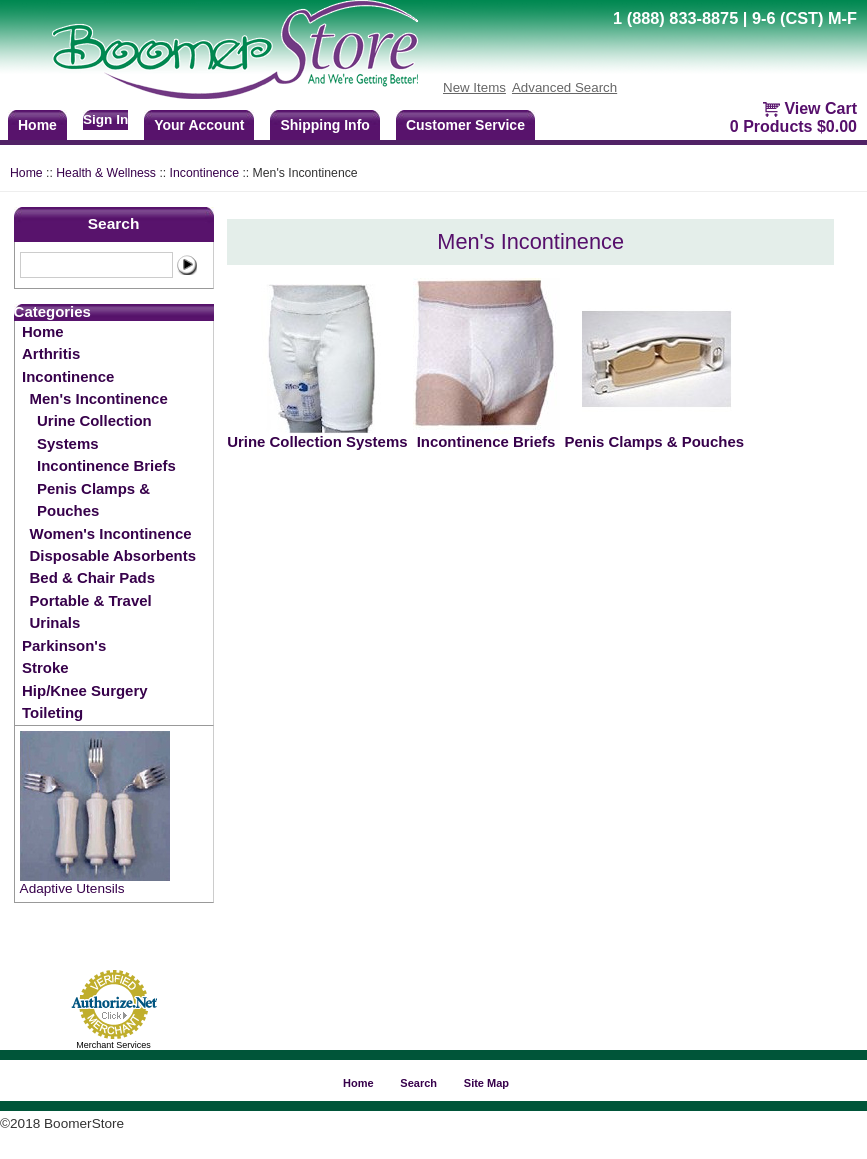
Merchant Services (113, 1045)
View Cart (820, 108)
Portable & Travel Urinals (91, 611)
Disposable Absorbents (113, 555)
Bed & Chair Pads (92, 577)
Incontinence (204, 173)
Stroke (45, 667)
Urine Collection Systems (94, 431)
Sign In (105, 119)
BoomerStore (236, 50)
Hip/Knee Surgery (84, 690)
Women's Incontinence (111, 533)
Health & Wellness (106, 173)
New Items (474, 87)
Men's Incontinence (99, 398)
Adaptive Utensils (72, 888)
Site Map (486, 1083)
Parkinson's (64, 645)
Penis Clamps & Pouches (93, 499)
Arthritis (51, 353)
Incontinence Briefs (106, 465)
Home (26, 173)
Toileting (52, 712)
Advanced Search (564, 87)
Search (114, 223)
